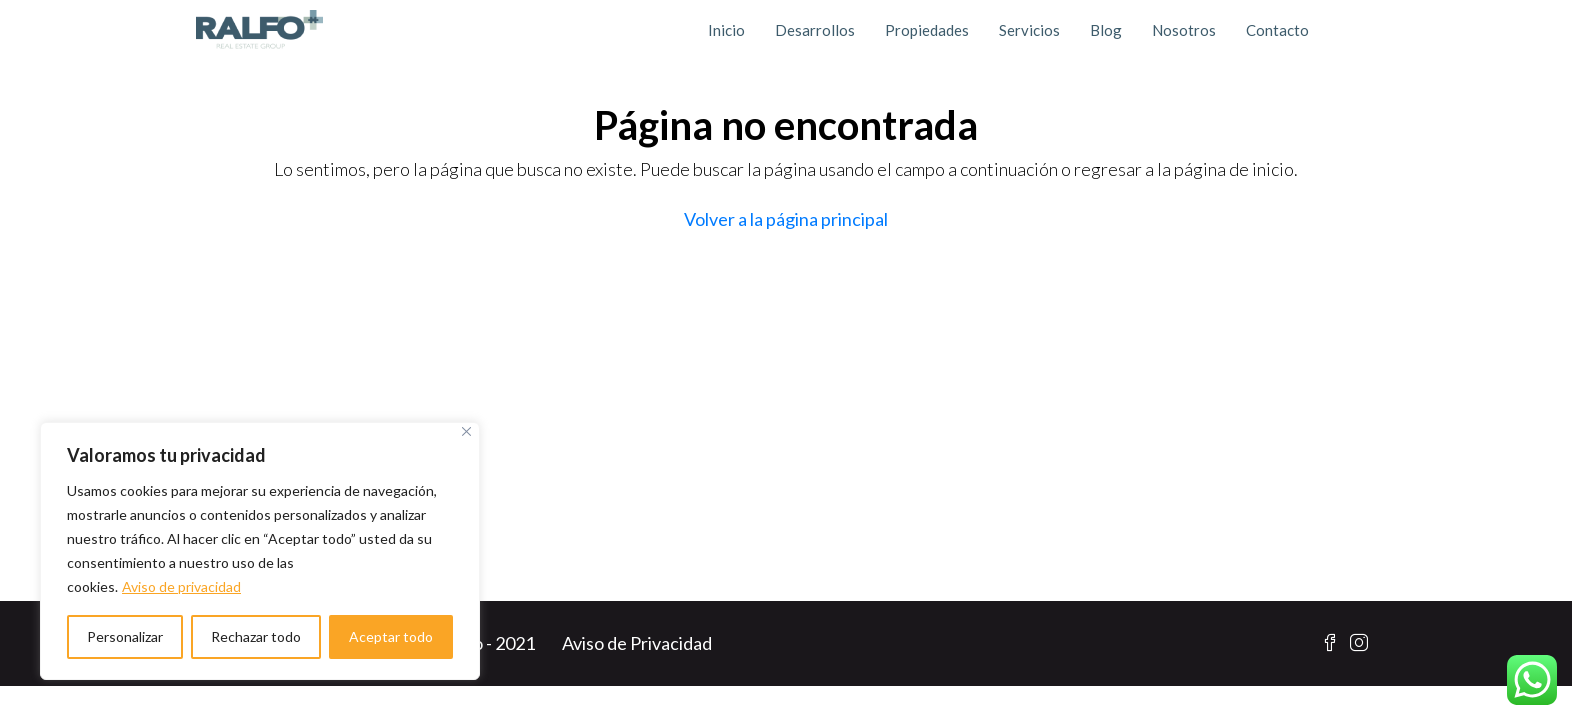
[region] (260, 551)
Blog (1106, 30)
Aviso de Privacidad (637, 643)
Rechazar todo (256, 636)
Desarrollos (815, 30)
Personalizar (125, 636)
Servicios (1029, 30)
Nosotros (1184, 30)
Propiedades (927, 30)
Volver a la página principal (786, 219)
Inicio (726, 30)
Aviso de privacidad (181, 586)
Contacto (1277, 30)
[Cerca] (466, 431)
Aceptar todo (391, 636)
